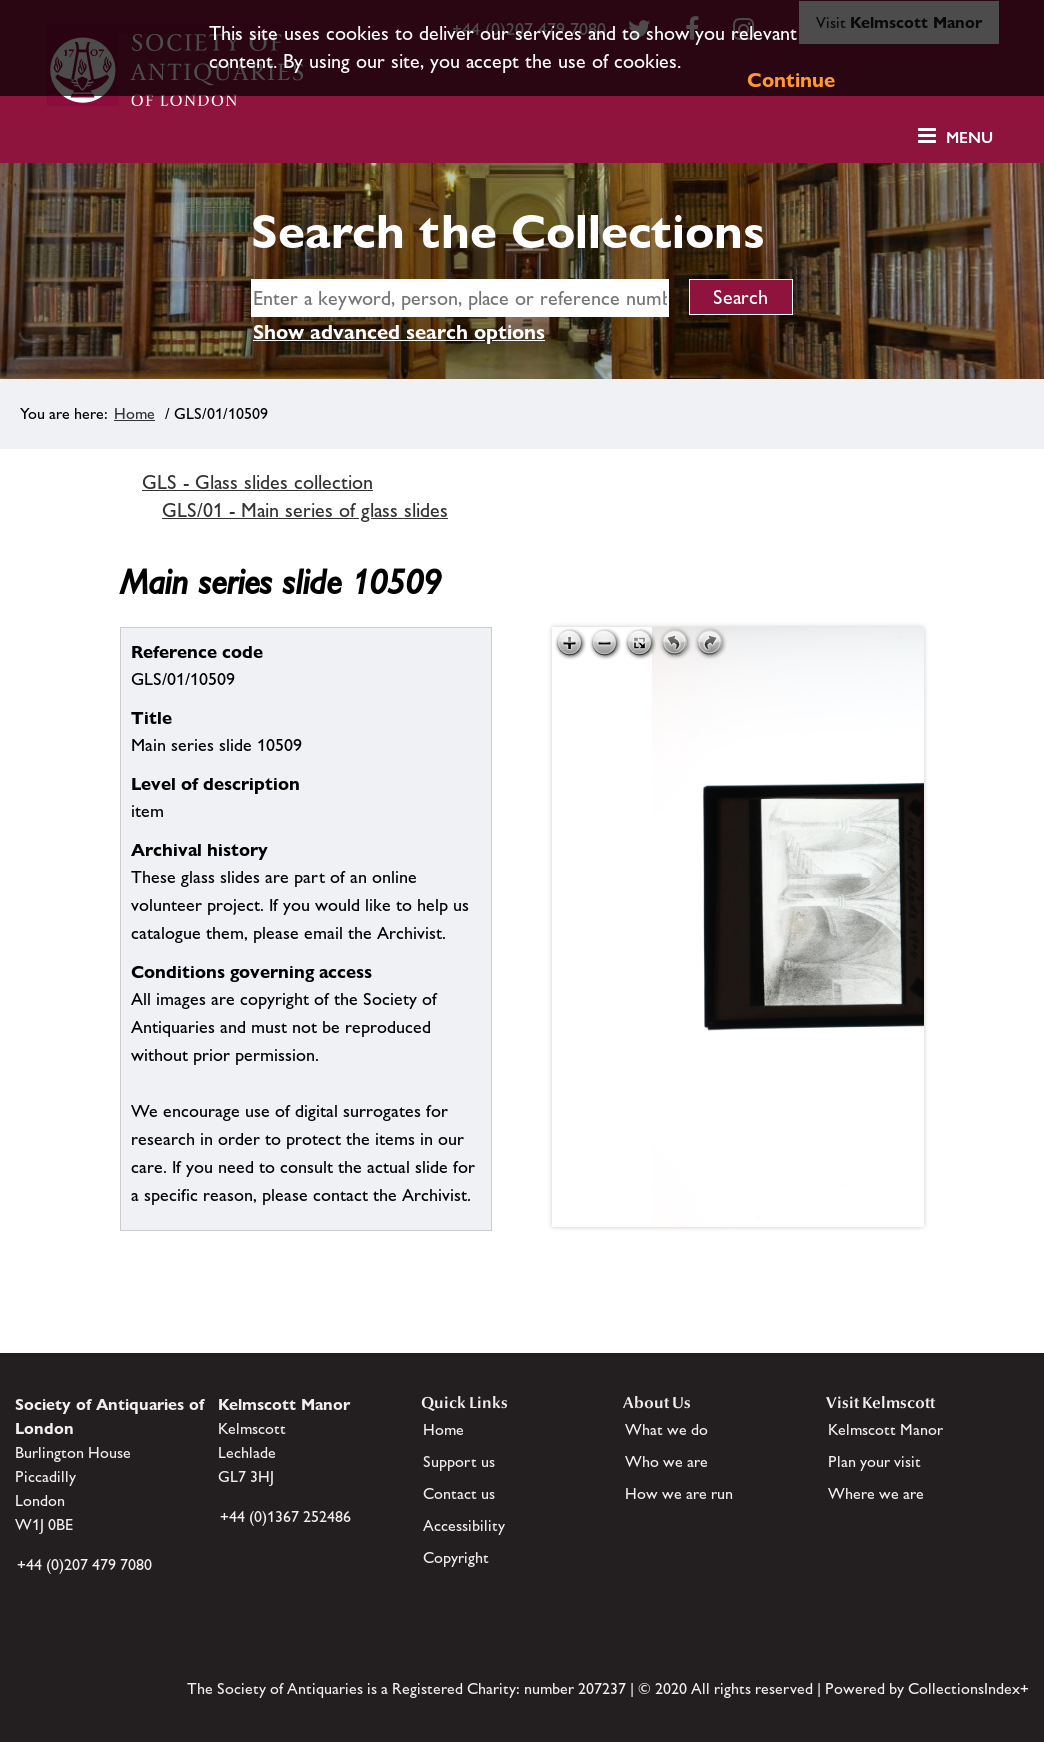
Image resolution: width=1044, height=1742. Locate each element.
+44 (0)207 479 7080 (84, 1564)
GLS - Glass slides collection (257, 482)
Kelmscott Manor (885, 1429)
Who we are (666, 1461)
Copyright (456, 1557)
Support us (459, 1461)
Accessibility (464, 1525)
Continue (791, 80)
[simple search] (460, 298)
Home (134, 413)
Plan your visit (874, 1461)
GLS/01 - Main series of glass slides (305, 510)
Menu (969, 137)
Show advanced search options (399, 332)
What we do (666, 1429)
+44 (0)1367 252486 (285, 1516)
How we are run (679, 1493)
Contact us (459, 1493)
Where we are (876, 1493)
